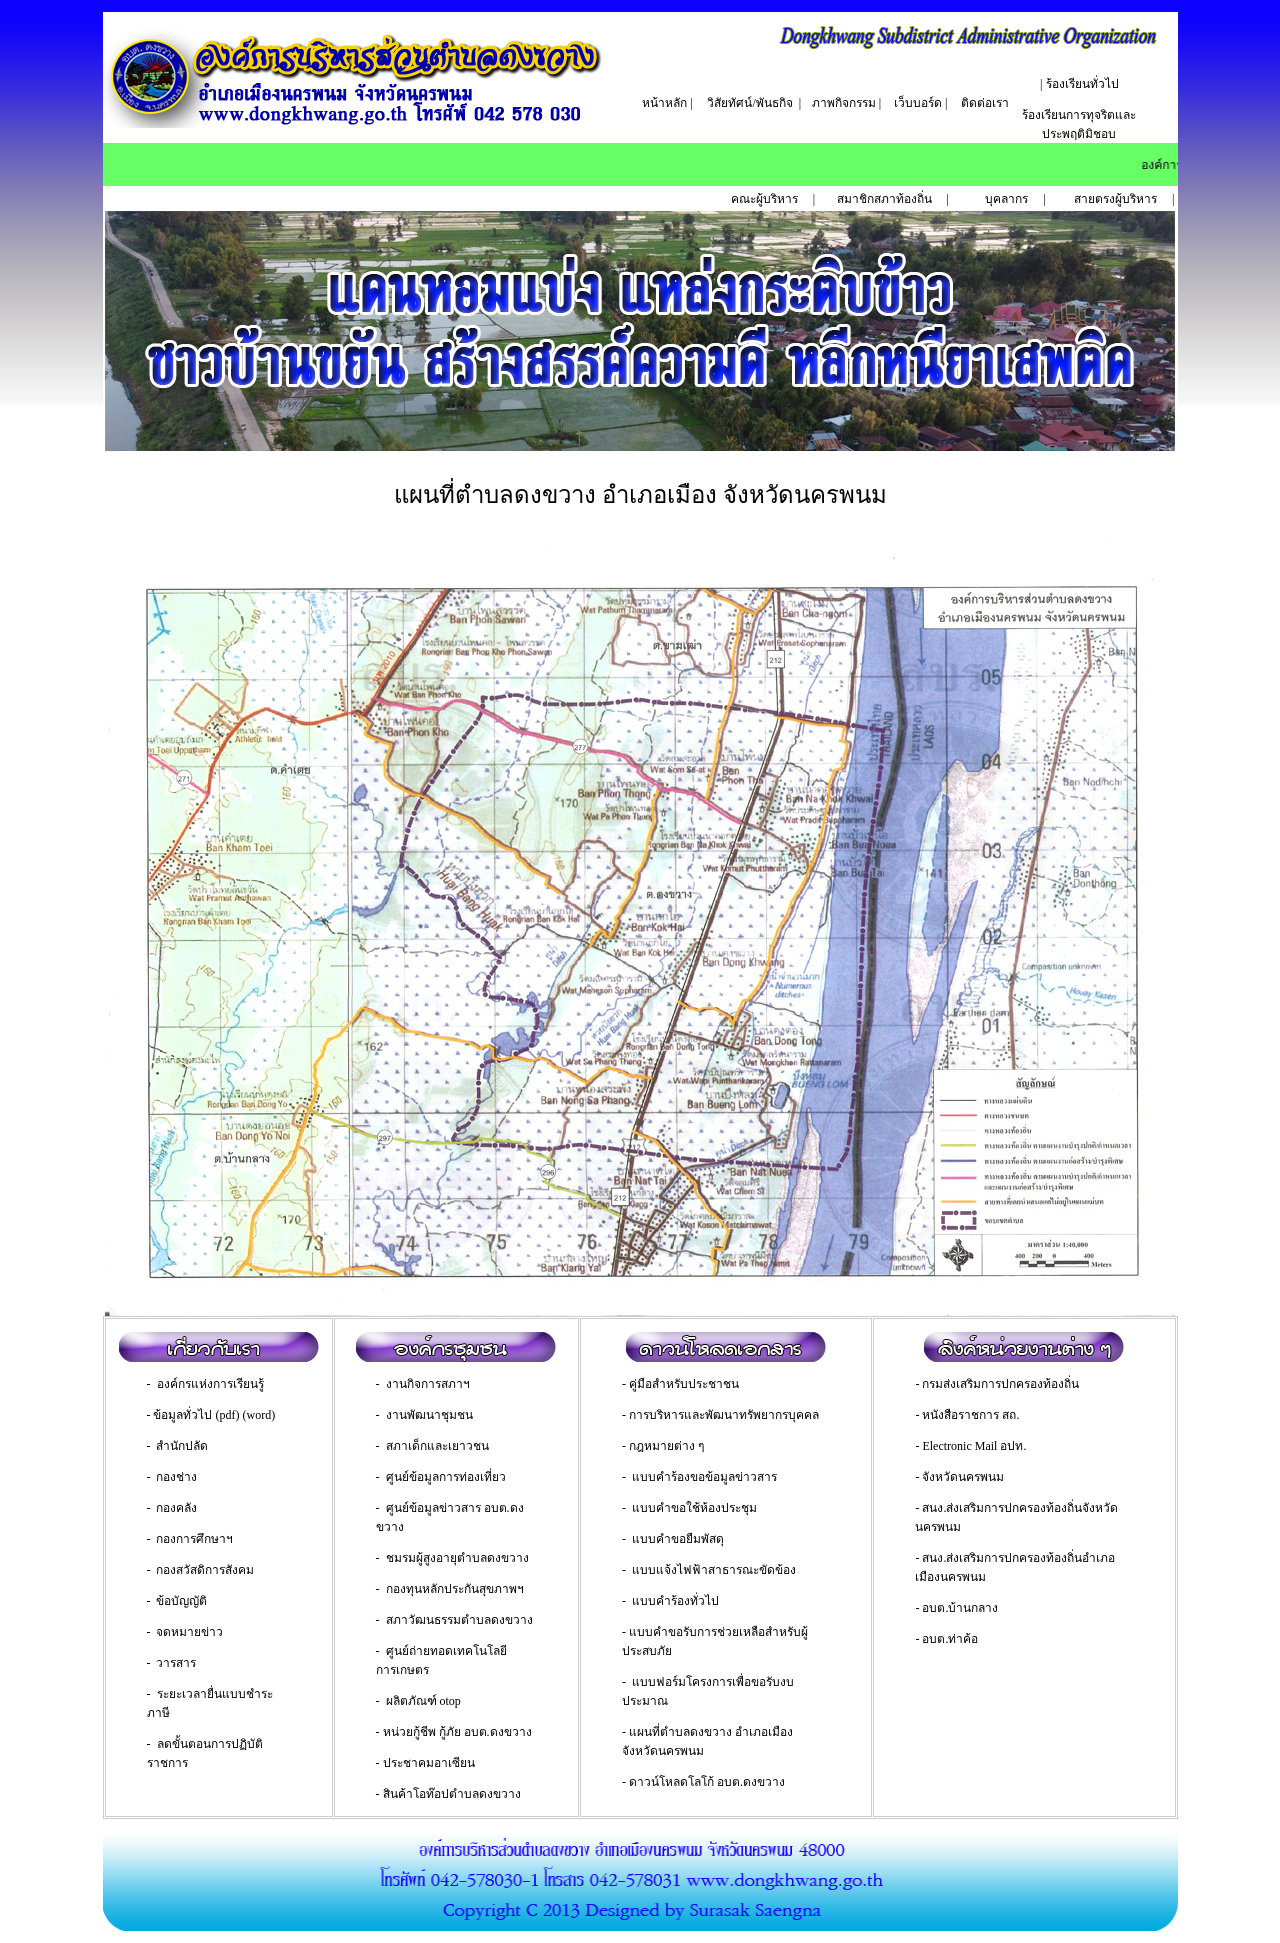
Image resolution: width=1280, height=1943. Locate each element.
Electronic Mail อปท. (974, 1446)
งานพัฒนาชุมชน (429, 1415)
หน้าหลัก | (667, 103)
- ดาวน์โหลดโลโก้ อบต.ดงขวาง (703, 1782)
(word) (259, 1415)
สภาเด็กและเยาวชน (437, 1446)
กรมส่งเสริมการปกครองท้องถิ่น (1000, 1384)
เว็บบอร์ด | (920, 103)
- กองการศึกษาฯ (190, 1539)
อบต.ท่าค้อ (950, 1639)
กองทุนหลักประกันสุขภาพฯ (455, 1589)
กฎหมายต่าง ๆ (666, 1446)
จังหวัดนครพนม (963, 1477)
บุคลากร (1006, 199)
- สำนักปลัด (178, 1446)
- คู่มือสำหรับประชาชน (680, 1384)
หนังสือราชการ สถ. (970, 1415)
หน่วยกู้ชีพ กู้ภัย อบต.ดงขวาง (457, 1732)
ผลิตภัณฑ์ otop (423, 1701)
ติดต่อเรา (985, 103)
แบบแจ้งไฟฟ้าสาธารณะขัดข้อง (714, 1570)
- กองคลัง (172, 1508)
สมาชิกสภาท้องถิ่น (886, 199)
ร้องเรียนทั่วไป (1082, 84)
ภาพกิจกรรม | (846, 103)
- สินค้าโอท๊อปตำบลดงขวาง (448, 1794)
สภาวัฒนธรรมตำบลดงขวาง (459, 1620)
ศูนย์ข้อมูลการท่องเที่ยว (446, 1477)
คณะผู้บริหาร (764, 199)
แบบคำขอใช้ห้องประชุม (694, 1508)
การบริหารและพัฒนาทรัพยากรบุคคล (724, 1415)
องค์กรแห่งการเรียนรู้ (210, 1384)
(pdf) (228, 1415)
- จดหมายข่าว (185, 1632)
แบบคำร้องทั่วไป (675, 1601)
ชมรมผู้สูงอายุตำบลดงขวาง (457, 1558)
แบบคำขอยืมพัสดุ (678, 1539)
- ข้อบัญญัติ (177, 1601)
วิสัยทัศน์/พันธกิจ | (754, 103)
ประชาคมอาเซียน (429, 1763)
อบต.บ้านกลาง (960, 1608)
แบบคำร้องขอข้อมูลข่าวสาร (704, 1477)
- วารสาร (172, 1663)
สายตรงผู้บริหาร (1115, 199)
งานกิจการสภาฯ (428, 1384)
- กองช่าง (172, 1477)
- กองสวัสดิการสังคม (201, 1570)
